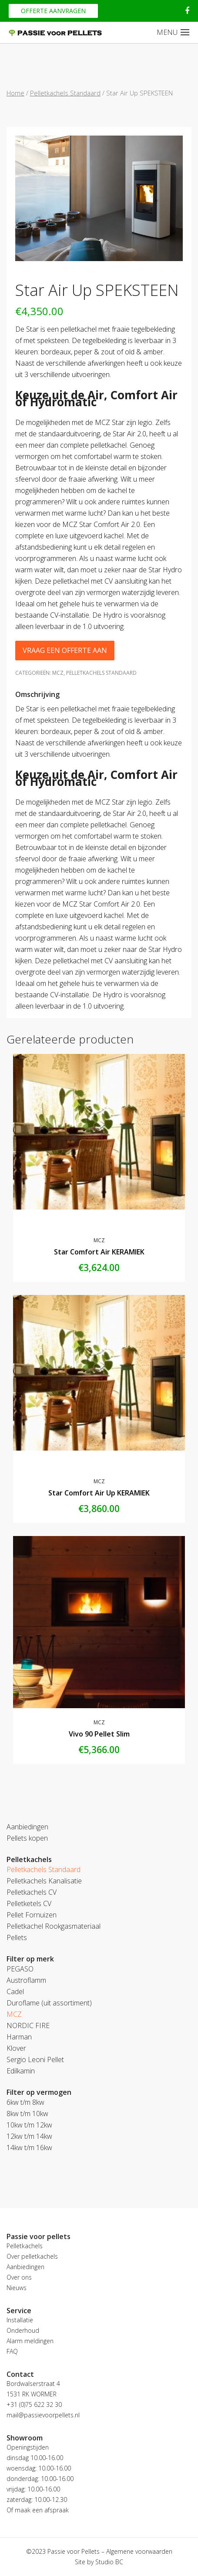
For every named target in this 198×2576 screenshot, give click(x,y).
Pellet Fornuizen (32, 1915)
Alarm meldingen (30, 2341)
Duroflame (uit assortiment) (49, 2003)
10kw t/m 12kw (29, 2125)
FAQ (12, 2351)
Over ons (19, 2277)
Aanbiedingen (27, 1827)
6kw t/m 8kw (25, 2102)
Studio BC (109, 2562)
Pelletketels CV (29, 1903)
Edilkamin (21, 2071)
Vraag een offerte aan (65, 650)
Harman (19, 2037)
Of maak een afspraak (38, 2510)
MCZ (58, 672)
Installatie (20, 2320)
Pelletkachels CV (32, 1892)
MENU (167, 32)
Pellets (17, 1937)
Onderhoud (23, 2330)
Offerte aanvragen (53, 11)
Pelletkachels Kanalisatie (44, 1881)
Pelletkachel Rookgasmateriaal (54, 1926)
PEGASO (20, 1969)
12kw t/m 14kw (29, 2136)
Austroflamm (26, 1980)
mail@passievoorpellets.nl (43, 2415)
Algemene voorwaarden (139, 2551)
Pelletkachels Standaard (65, 92)
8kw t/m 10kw (27, 2113)
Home (15, 92)
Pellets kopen (27, 1838)
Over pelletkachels (32, 2256)
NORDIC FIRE (28, 2025)
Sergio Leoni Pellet (35, 2059)
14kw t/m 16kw (29, 2147)
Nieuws (17, 2288)
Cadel (15, 1991)
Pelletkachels (25, 2246)
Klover (16, 2048)
